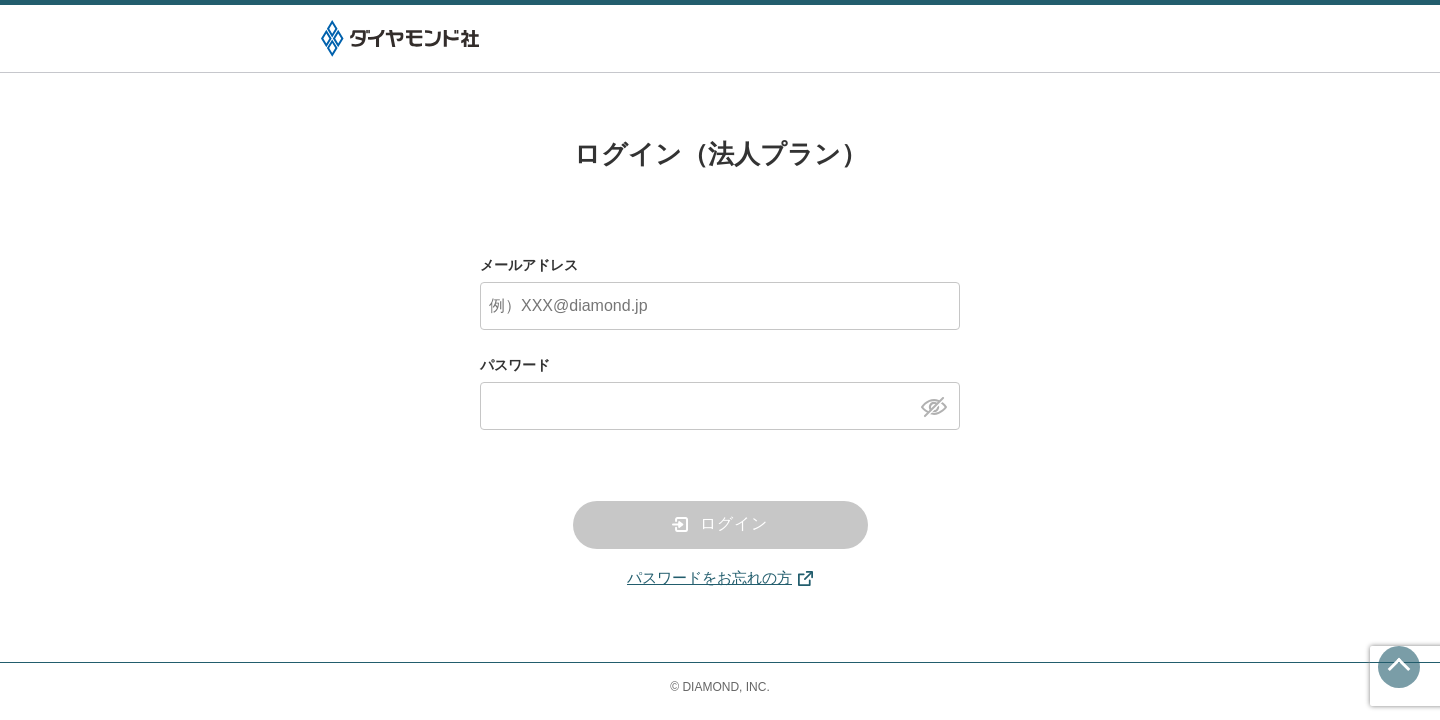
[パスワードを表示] (939, 405)
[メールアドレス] (720, 306)
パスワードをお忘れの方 (709, 577)
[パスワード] (720, 406)
